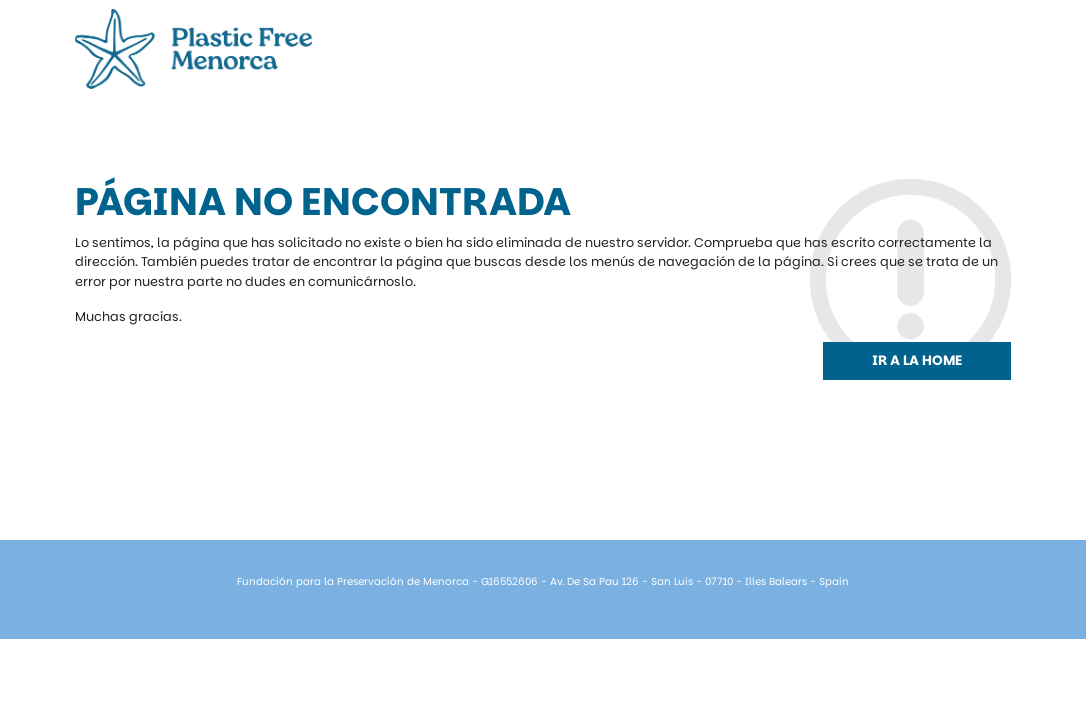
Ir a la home (917, 360)
